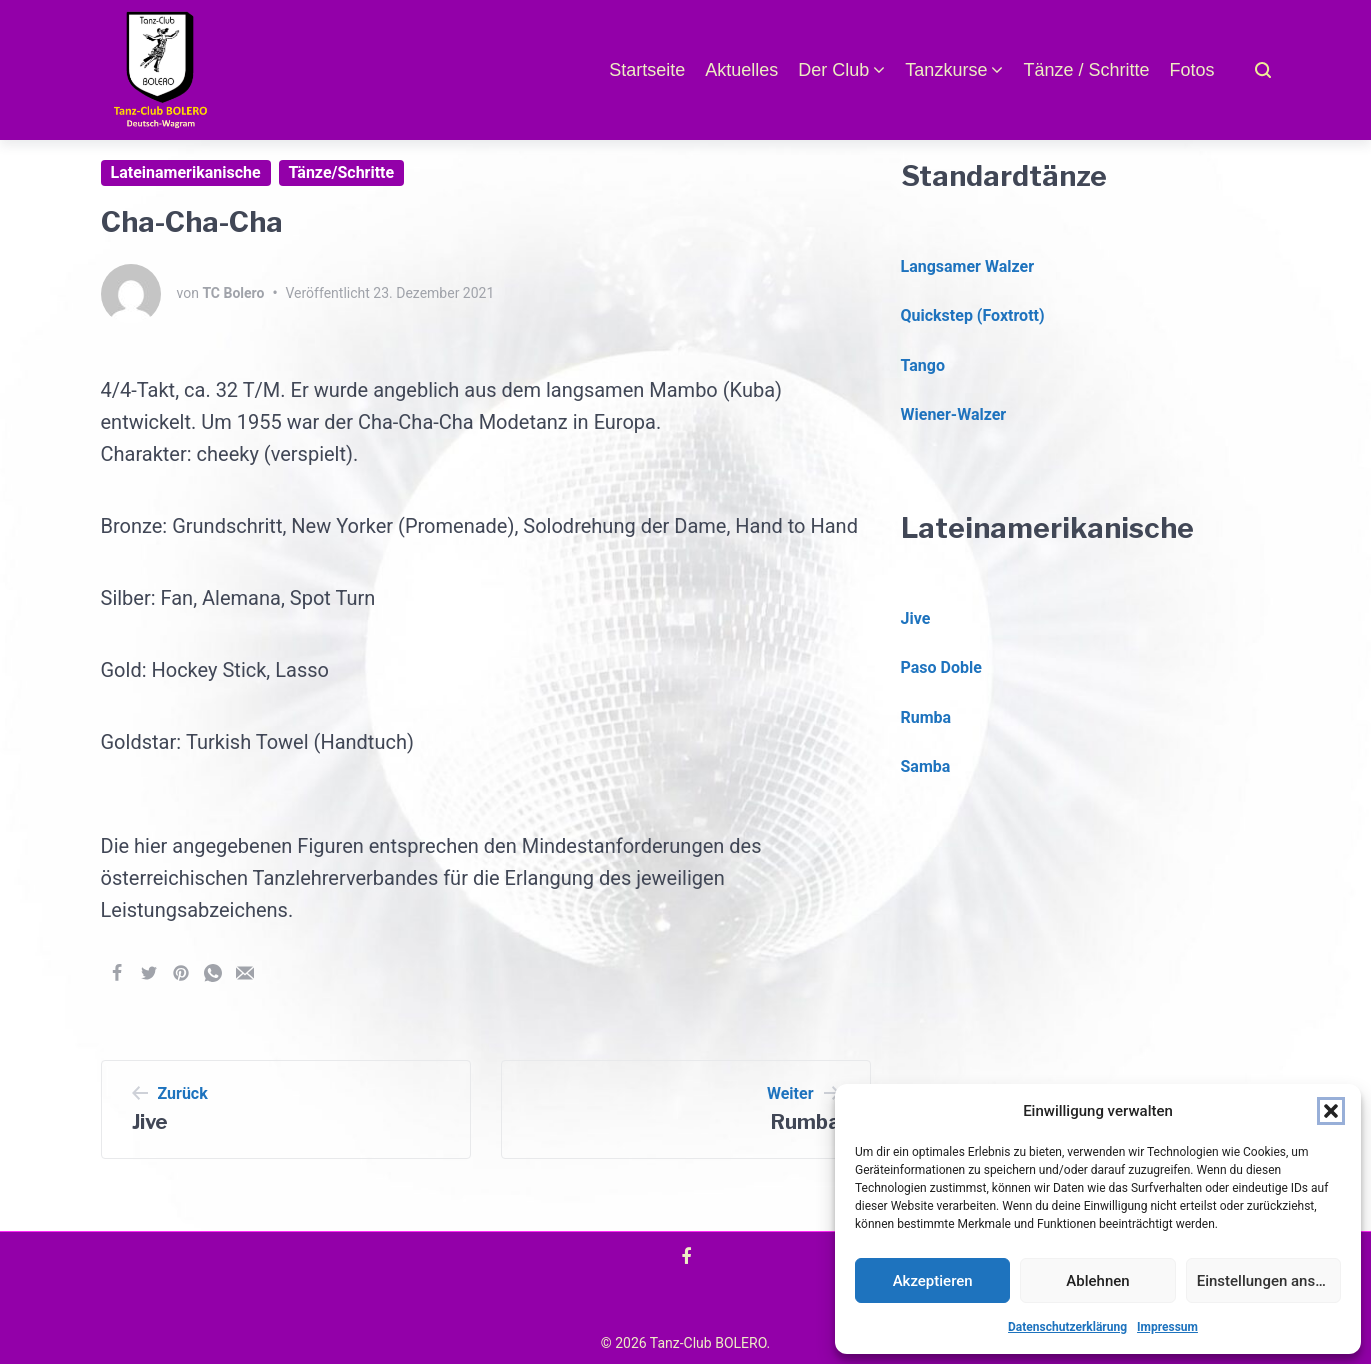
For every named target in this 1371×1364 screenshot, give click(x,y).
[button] (1331, 1111)
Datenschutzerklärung (1067, 1327)
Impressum (1167, 1327)
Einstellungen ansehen (1269, 1281)
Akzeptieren (933, 1281)
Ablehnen (1097, 1281)
